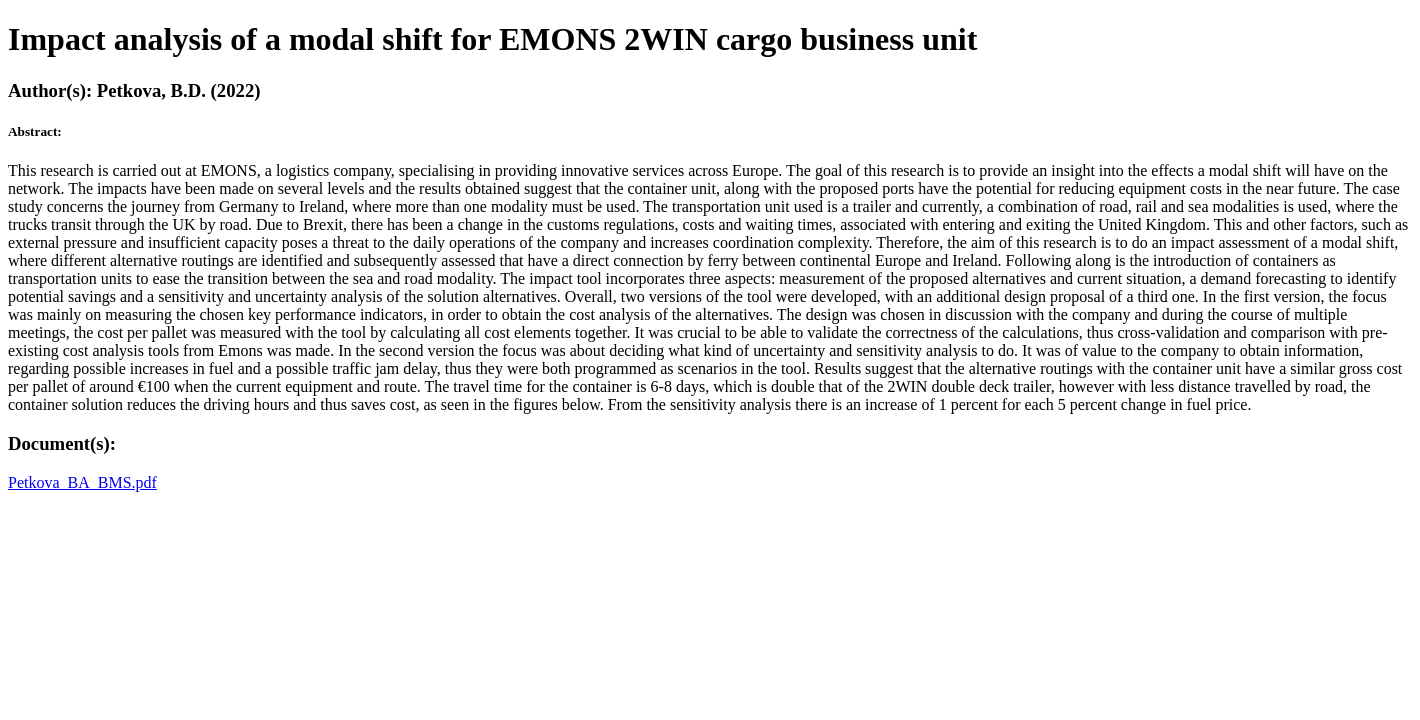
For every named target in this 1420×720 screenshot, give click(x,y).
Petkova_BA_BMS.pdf (82, 482)
